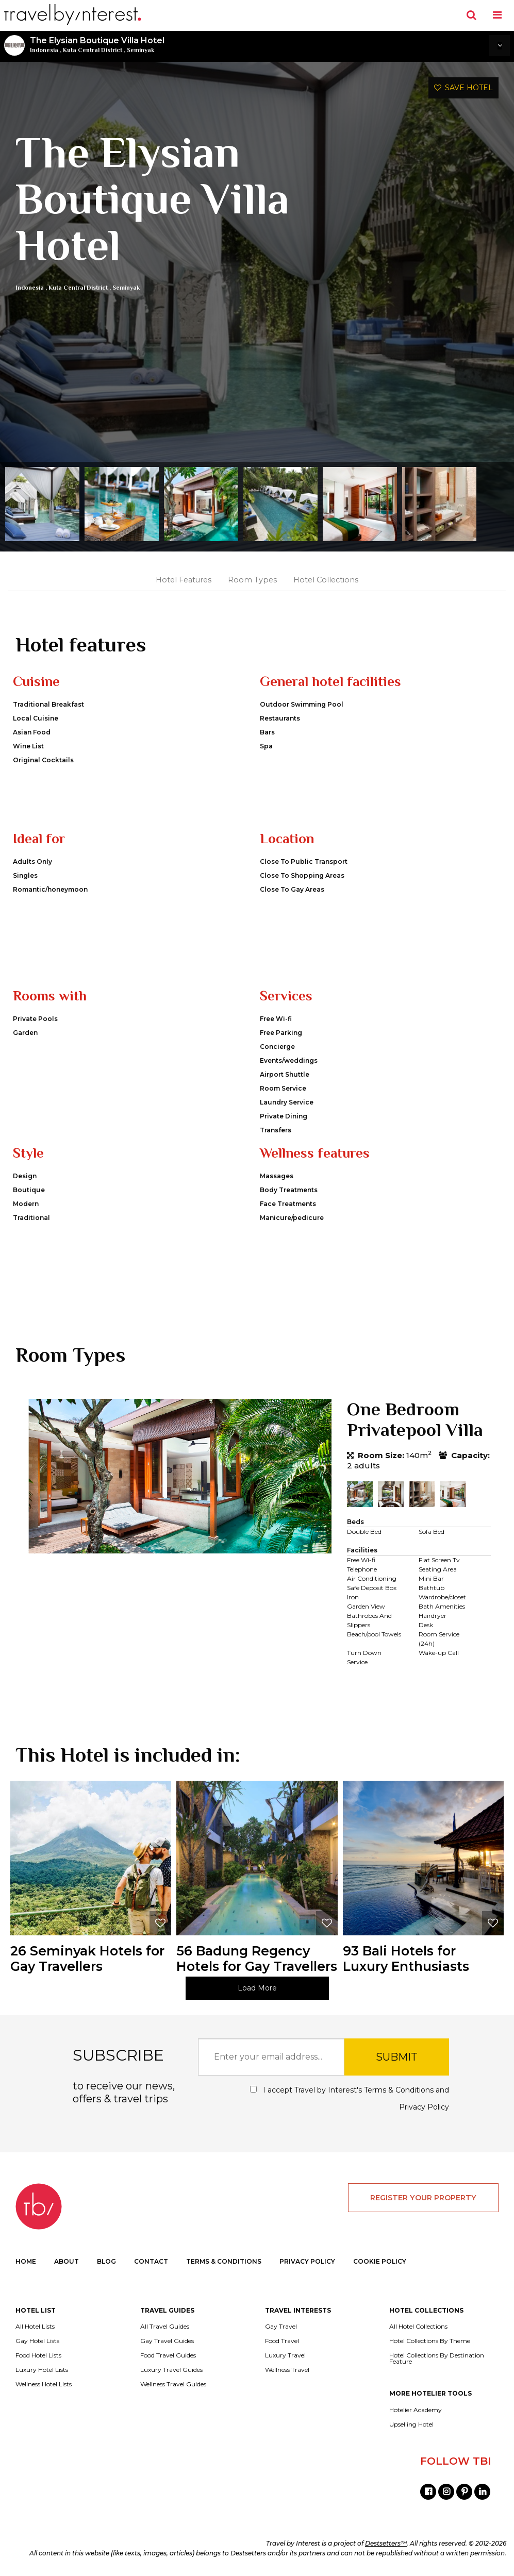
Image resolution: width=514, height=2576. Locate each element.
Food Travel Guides (168, 2355)
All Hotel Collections (418, 2326)
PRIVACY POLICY (307, 2261)
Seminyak (140, 50)
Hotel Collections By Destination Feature (436, 2358)
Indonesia (44, 50)
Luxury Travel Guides (171, 2370)
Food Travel (282, 2341)
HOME (25, 2261)
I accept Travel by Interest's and (349, 2098)
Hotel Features (183, 579)
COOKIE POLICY (379, 2261)
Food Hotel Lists (38, 2355)
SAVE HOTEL (463, 87)
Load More (257, 1988)
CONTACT (151, 2261)
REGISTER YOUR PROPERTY (423, 2197)
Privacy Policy (424, 2107)
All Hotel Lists (35, 2326)
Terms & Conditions (399, 2090)
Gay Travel (281, 2326)
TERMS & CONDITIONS (223, 2261)
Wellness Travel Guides (173, 2384)
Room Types (252, 579)
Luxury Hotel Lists (41, 2370)
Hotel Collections (325, 579)
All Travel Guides (164, 2326)
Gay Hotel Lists (37, 2341)
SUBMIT (397, 2057)
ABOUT (66, 2261)
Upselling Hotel (411, 2424)
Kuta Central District (92, 50)
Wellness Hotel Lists (43, 2384)
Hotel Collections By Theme (429, 2341)
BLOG (106, 2261)
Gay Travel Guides (167, 2341)
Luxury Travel (285, 2355)
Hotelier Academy (415, 2410)
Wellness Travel (287, 2370)
